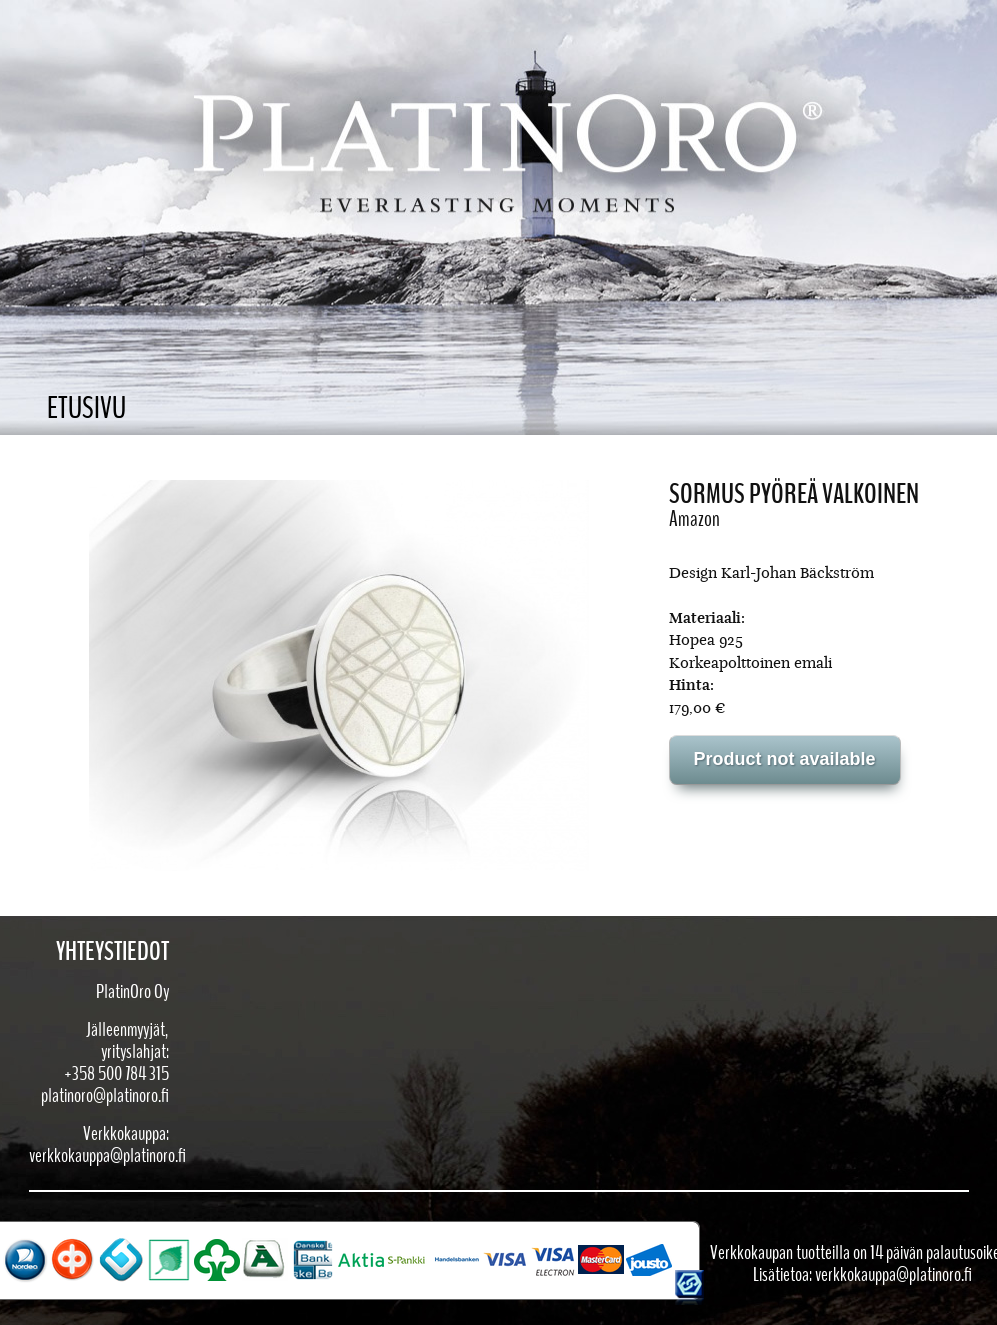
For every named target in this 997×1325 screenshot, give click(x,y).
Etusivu (86, 408)
